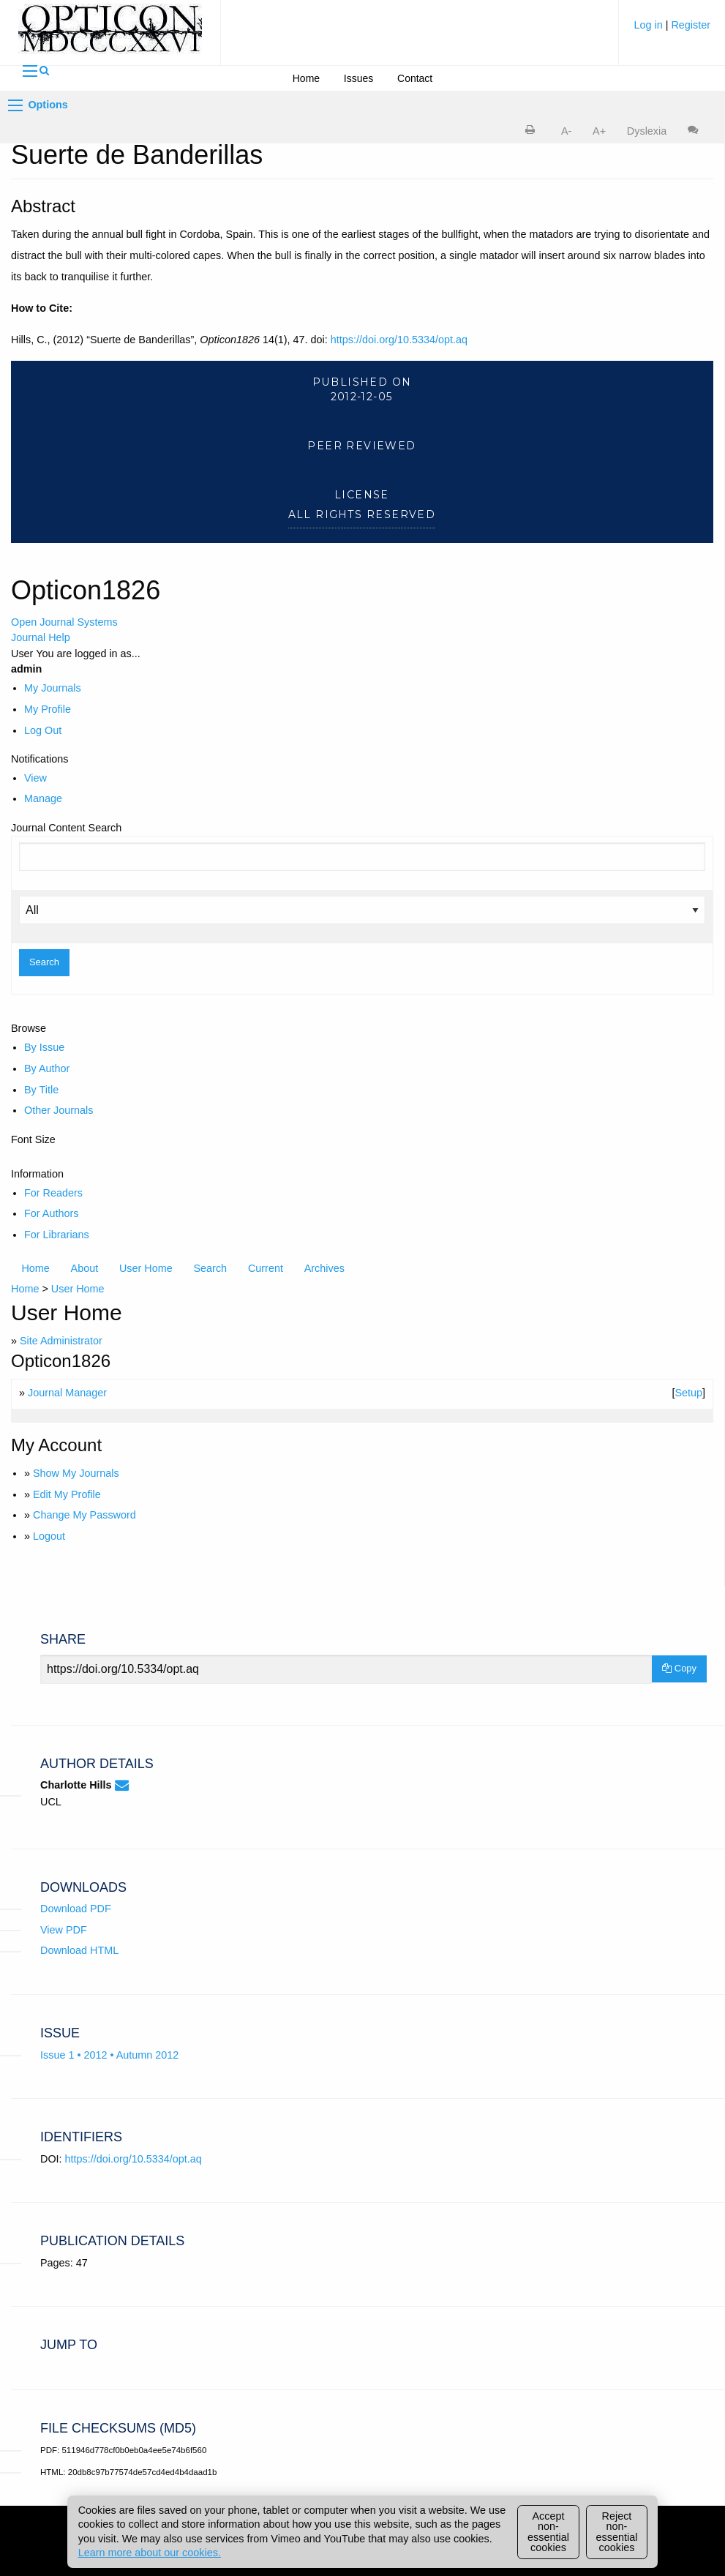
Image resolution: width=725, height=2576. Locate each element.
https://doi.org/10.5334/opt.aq (399, 339)
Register (690, 25)
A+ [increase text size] (599, 131)
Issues (358, 78)
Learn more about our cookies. (149, 2552)
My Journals (52, 688)
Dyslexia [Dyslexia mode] (646, 131)
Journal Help (40, 637)
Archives (324, 1268)
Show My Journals (76, 1473)
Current (265, 1268)
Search (211, 1268)
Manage (43, 798)
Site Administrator (61, 1341)
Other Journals (58, 1110)
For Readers (53, 1193)
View (35, 778)
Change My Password (84, 1515)
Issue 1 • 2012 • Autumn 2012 (109, 2055)
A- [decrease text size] (566, 131)
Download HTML (79, 1950)
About (85, 1268)
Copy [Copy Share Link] (679, 1668)
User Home (146, 1268)
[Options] (15, 105)
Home (306, 78)
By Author (47, 1068)
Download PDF (75, 1908)
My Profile (47, 709)
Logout (49, 1536)
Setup (688, 1393)
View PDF (63, 1930)
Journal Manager (67, 1393)
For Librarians (56, 1234)
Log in (649, 25)
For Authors (51, 1213)
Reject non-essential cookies (617, 2531)
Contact (414, 78)
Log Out (42, 730)
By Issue (44, 1047)
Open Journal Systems (64, 622)
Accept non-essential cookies (548, 2531)
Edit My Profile (67, 1494)
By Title (41, 1090)
